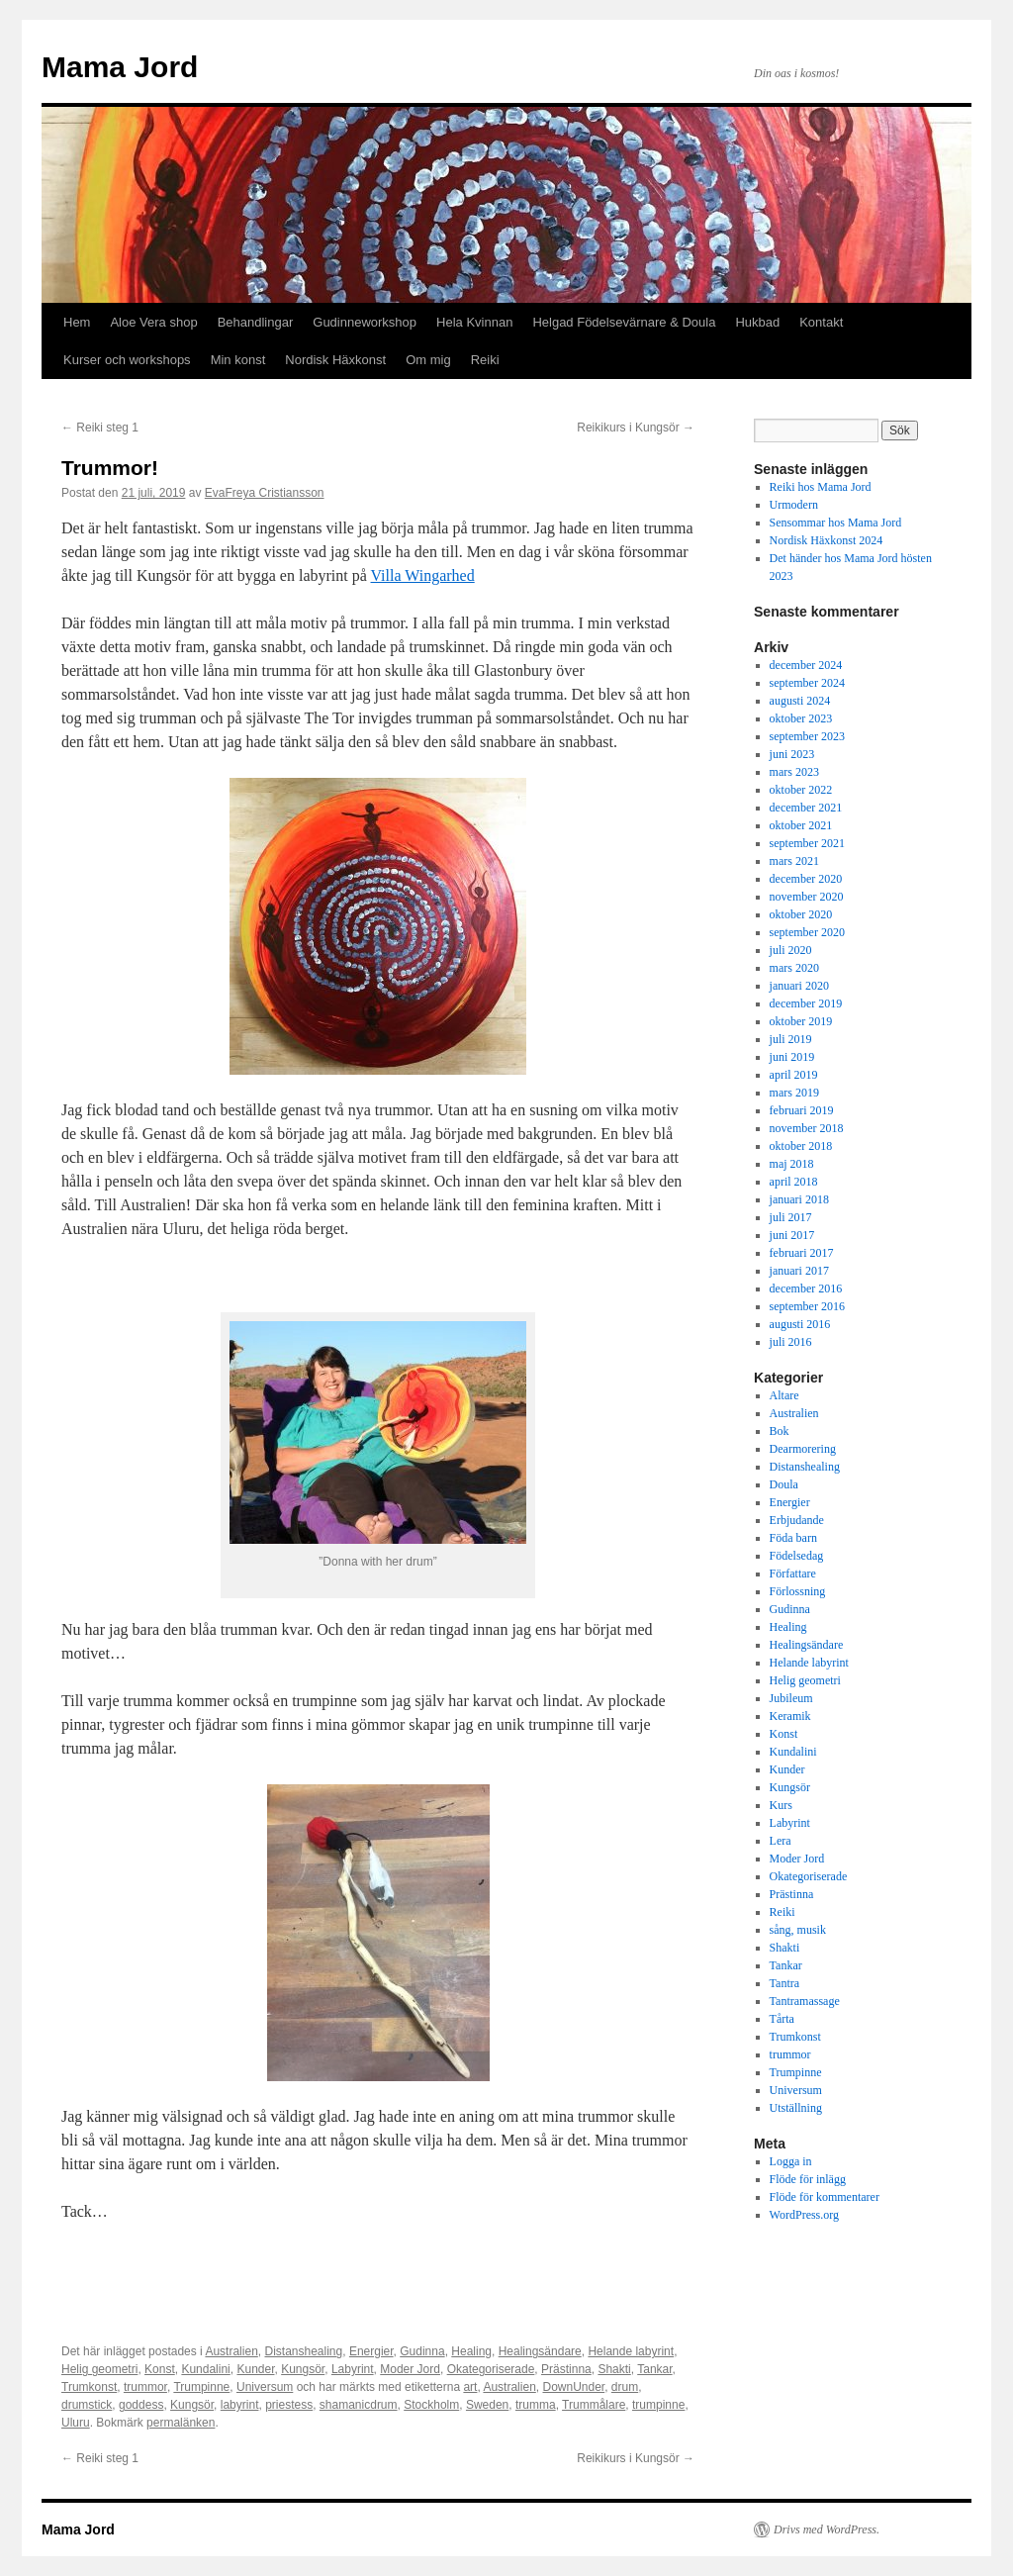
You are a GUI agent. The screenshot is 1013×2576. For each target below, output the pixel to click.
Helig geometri (99, 2369)
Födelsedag (797, 1556)
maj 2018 (792, 1164)
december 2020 (806, 879)
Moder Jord (410, 2369)
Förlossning (798, 1591)
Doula (784, 1484)
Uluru (75, 2423)
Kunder (255, 2369)
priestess (289, 2405)
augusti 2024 (800, 701)
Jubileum (791, 1698)
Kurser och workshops (127, 359)
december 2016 (806, 1288)
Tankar (654, 2369)
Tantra (784, 1983)
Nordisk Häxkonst (335, 359)
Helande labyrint (631, 2351)
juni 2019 (792, 1057)
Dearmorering (803, 1449)
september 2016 (807, 1306)
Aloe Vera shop (153, 322)
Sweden (487, 2405)
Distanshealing (303, 2351)
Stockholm (431, 2405)
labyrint (240, 2405)
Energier (371, 2351)
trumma (535, 2405)
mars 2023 (794, 772)
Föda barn (793, 1538)
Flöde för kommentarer (824, 2197)
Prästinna (566, 2369)
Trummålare (593, 2405)
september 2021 (807, 843)
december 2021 (806, 807)
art (470, 2387)
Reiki (485, 359)
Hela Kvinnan (474, 322)
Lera (780, 1841)
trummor (145, 2387)
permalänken (180, 2423)
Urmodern (794, 505)
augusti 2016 (800, 1324)
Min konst (238, 359)
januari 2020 (799, 986)
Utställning (796, 2108)
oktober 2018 (801, 1146)
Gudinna (422, 2351)
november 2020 (807, 897)
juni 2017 (792, 1235)
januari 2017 (799, 1271)
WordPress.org (804, 2215)
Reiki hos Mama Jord (821, 487)
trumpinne (658, 2405)
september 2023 (807, 736)
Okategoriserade (491, 2369)
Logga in (791, 2161)
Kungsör (302, 2369)
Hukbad (757, 322)
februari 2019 (802, 1110)
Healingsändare (540, 2351)
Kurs (781, 1805)
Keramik (790, 1716)
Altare (784, 1395)
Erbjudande (797, 1520)
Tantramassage (805, 2001)
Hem (76, 322)
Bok (779, 1431)
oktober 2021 (801, 825)
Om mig (428, 359)
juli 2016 (791, 1342)
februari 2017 (802, 1253)
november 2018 (807, 1128)
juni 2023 (792, 754)
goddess (141, 2405)
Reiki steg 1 (99, 427)
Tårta (782, 2019)
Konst (159, 2369)
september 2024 (807, 683)
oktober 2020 (801, 914)
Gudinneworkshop (364, 322)
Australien (231, 2351)
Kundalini (205, 2369)
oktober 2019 (801, 1021)
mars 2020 (794, 968)
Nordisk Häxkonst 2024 (826, 540)
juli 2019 (791, 1039)
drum (624, 2387)
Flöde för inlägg (808, 2179)
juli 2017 (791, 1217)
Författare (793, 1573)
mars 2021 (794, 861)
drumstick (86, 2405)
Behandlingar (256, 322)
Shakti (614, 2369)
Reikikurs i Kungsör (635, 427)
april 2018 (794, 1182)
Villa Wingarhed (423, 575)
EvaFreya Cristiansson (264, 493)
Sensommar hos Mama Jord (836, 522)
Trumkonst (89, 2387)
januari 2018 (799, 1199)
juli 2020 (791, 950)
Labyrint (352, 2369)
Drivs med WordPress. (826, 2529)
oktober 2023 (801, 718)
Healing (471, 2351)
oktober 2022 (801, 790)
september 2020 (807, 932)
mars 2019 (794, 1092)
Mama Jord (120, 66)
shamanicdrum (359, 2405)
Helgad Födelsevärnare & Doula (623, 322)
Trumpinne (201, 2387)
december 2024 (806, 665)
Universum (264, 2387)
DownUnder (573, 2387)
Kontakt (821, 322)
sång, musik (798, 1930)
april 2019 (794, 1075)
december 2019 (806, 1003)
